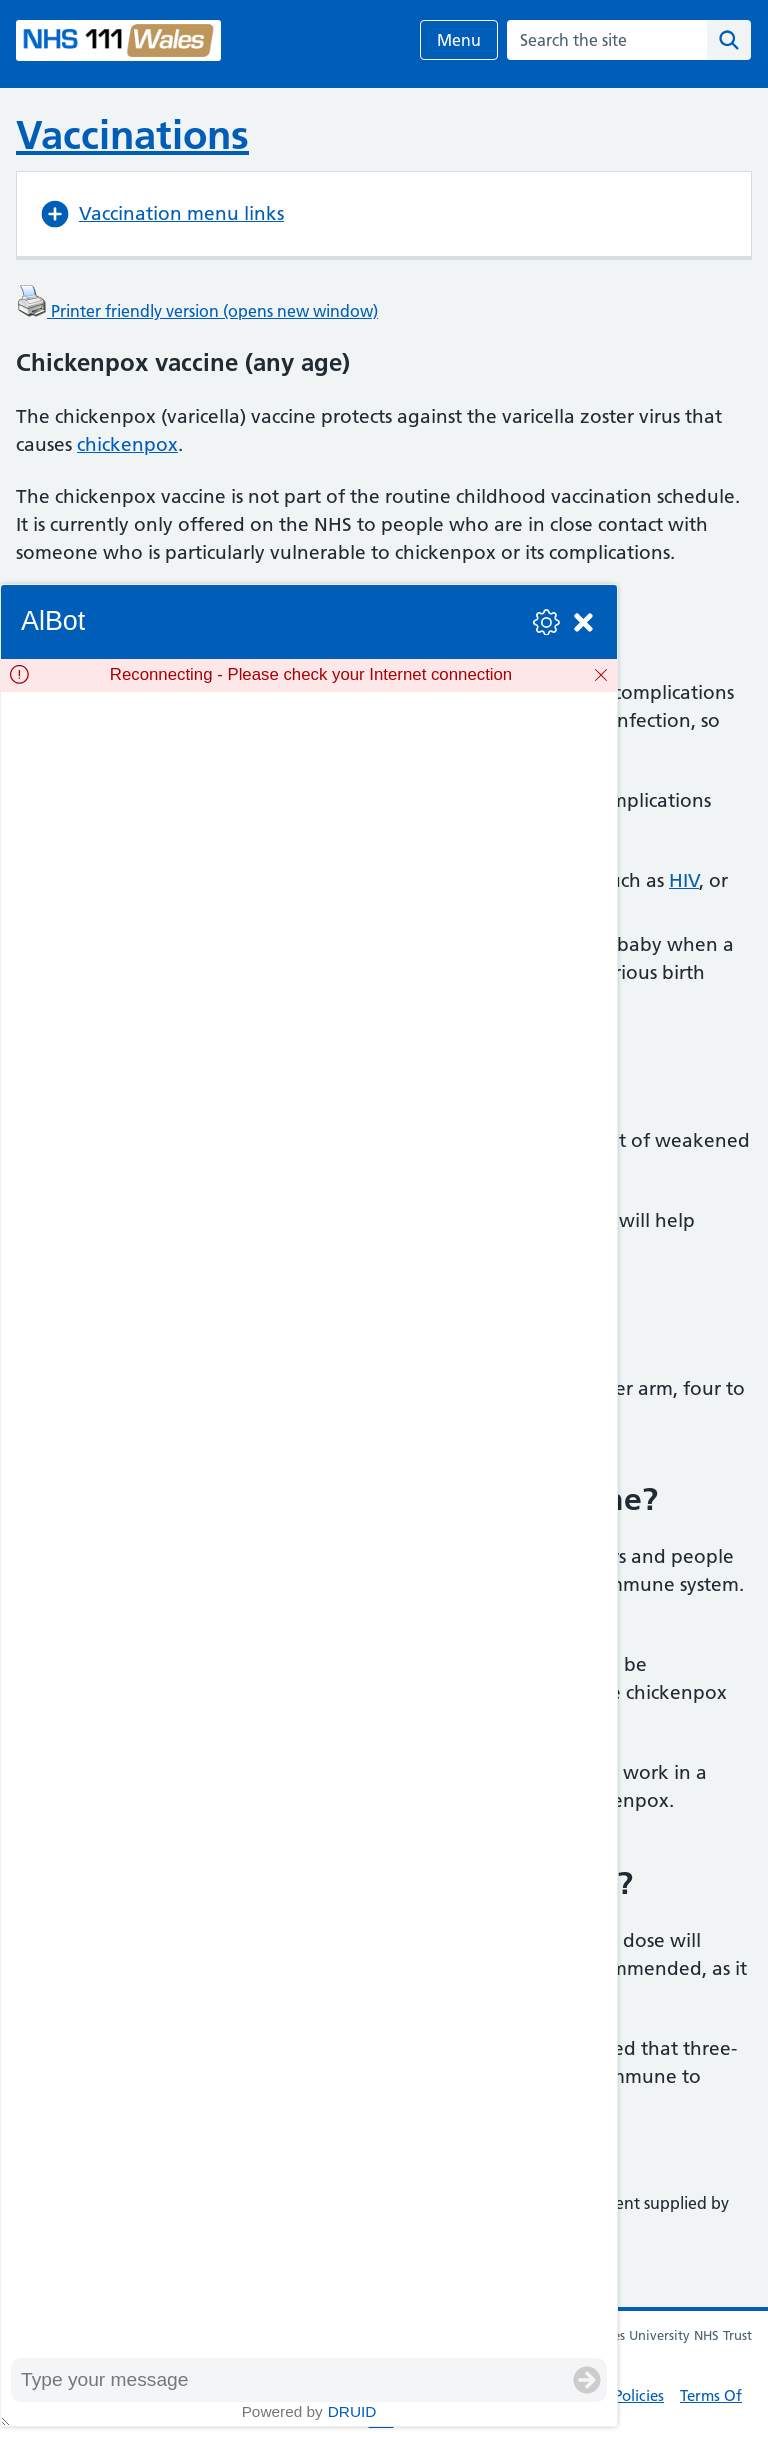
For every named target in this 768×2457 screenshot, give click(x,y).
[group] (309, 1525)
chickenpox (127, 444)
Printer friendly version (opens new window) (197, 311)
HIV (684, 880)
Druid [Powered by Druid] (352, 2411)
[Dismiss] (601, 675)
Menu (459, 40)
